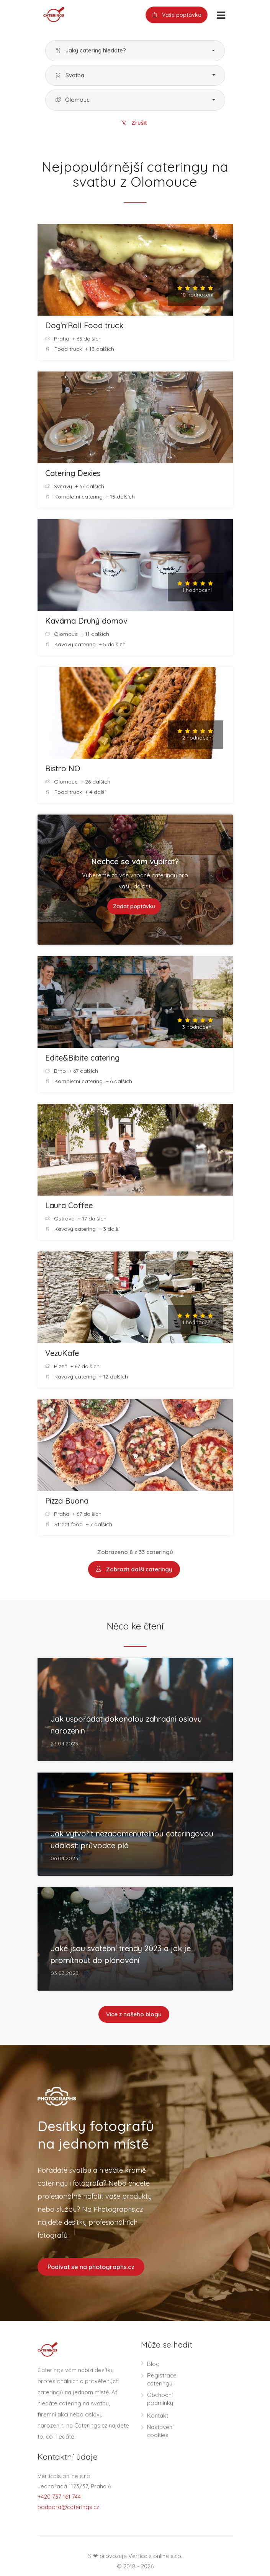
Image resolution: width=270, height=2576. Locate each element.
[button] (135, 50)
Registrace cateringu (162, 2381)
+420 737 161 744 (59, 2498)
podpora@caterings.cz (68, 2508)
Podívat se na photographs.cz (90, 2268)
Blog (153, 2365)
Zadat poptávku (134, 906)
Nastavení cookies (160, 2432)
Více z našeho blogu (134, 2015)
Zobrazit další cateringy (134, 1570)
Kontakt (157, 2417)
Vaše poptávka (176, 15)
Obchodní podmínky (160, 2400)
